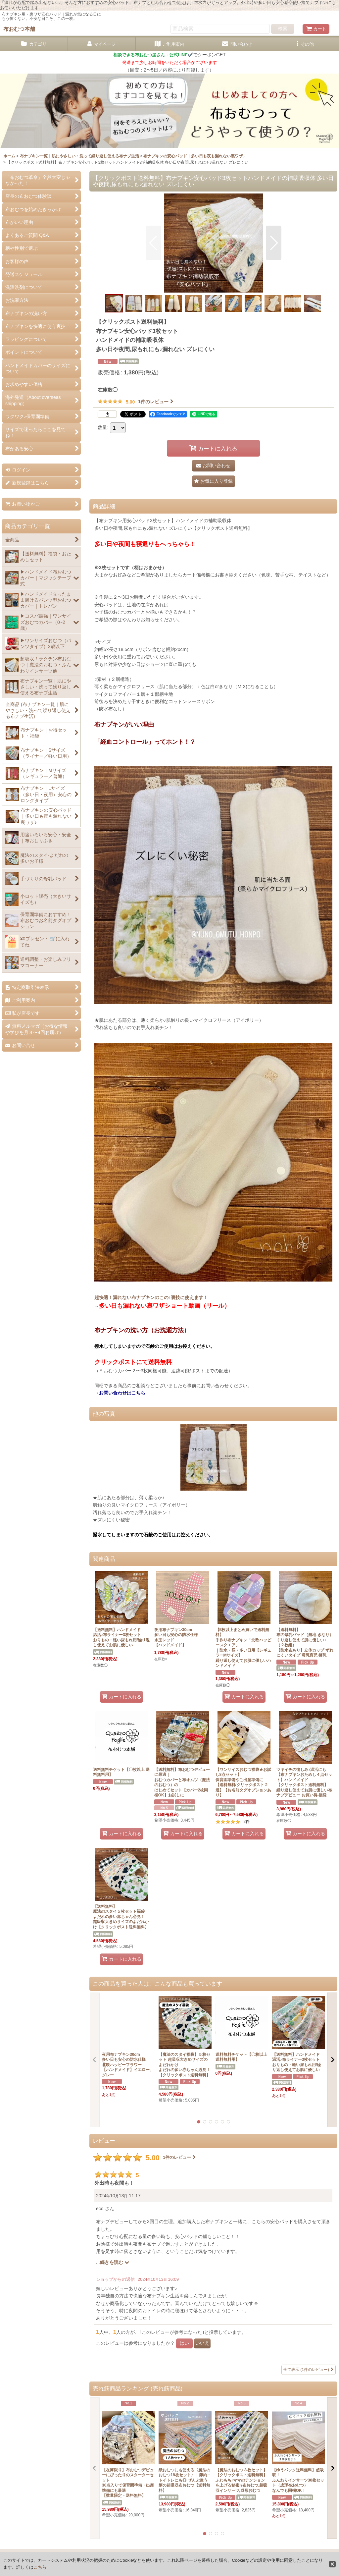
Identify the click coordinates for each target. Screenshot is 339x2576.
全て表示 (308, 2370)
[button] (305, 44)
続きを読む (114, 2262)
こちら (39, 2567)
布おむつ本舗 (19, 29)
